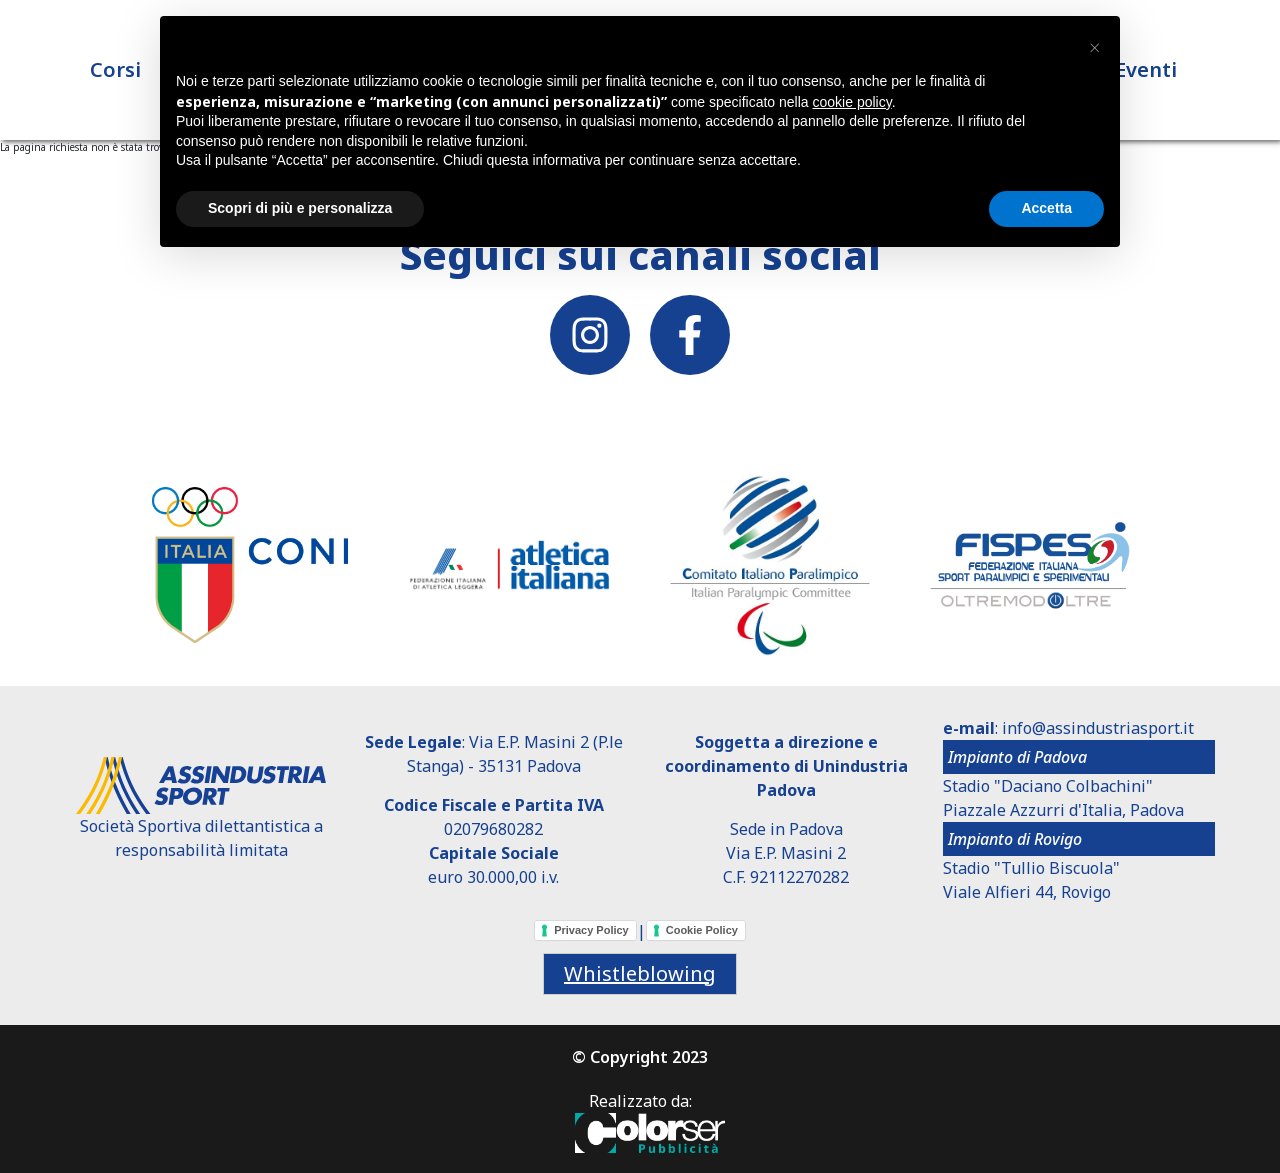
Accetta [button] (1046, 208)
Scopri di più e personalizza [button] (300, 208)
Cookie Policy (702, 930)
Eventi (1146, 69)
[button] (1094, 48)
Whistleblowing (640, 973)
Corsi (115, 69)
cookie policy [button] (852, 102)
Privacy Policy (591, 930)
